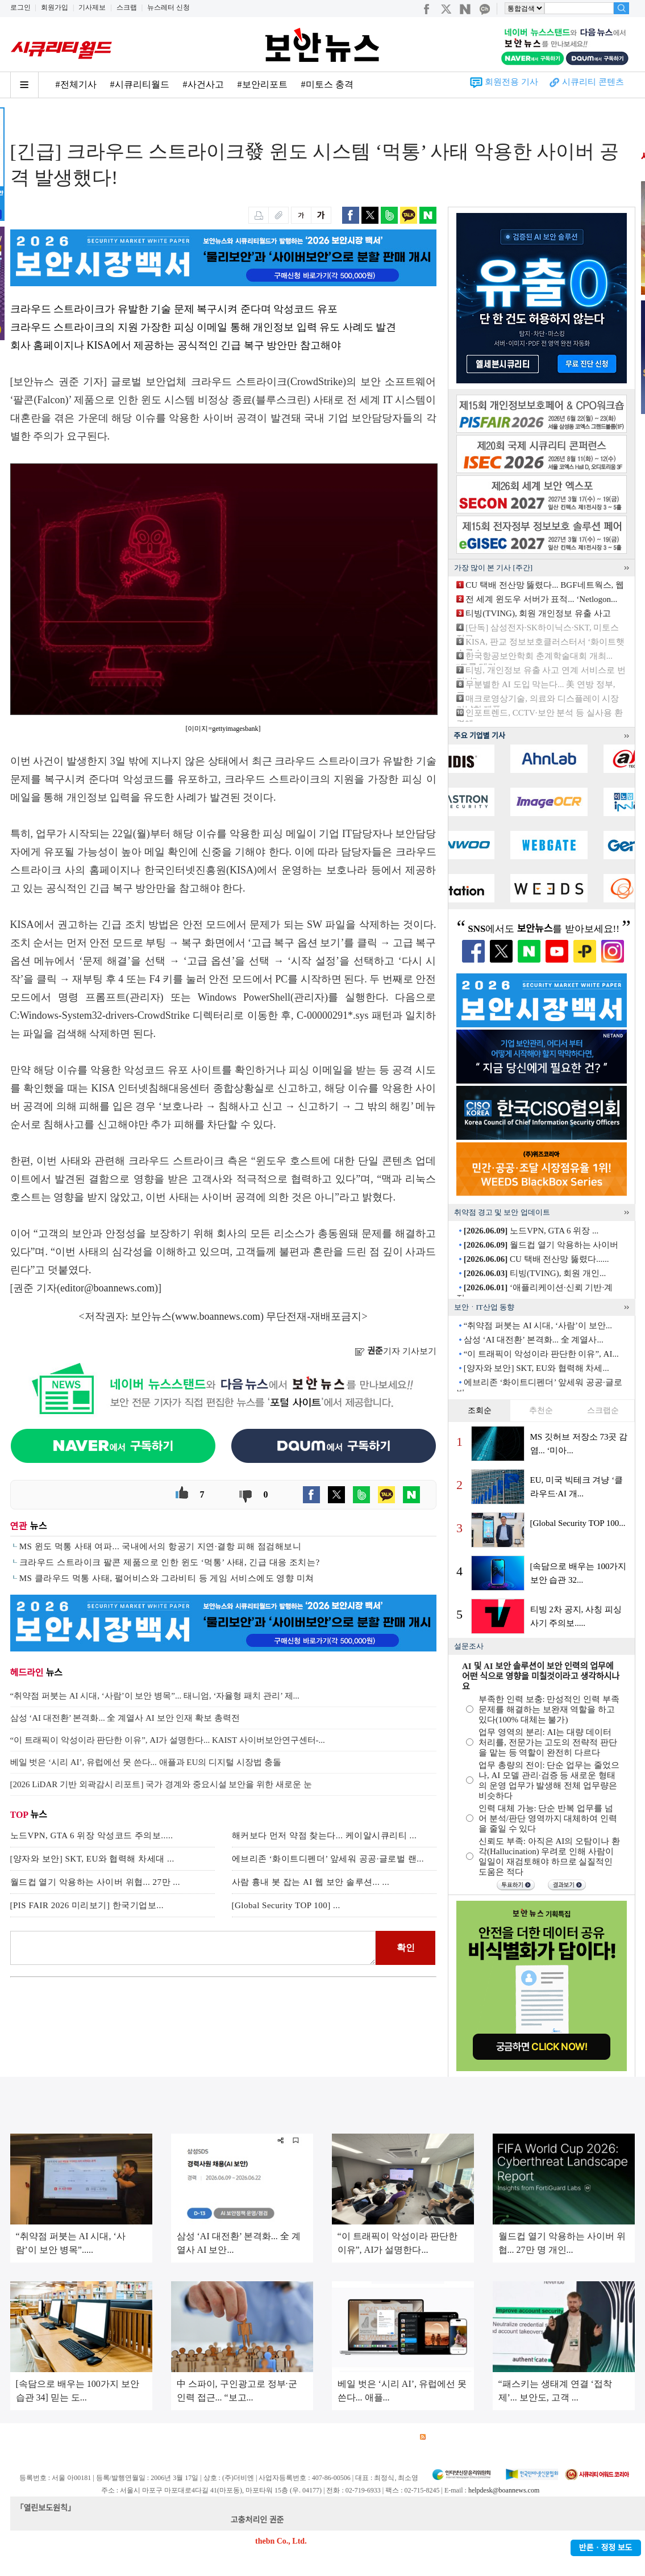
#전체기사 (76, 84)
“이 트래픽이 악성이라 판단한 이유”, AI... (541, 1353)
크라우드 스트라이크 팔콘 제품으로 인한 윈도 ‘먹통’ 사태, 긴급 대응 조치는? (169, 1562)
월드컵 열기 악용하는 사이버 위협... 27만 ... (95, 1882)
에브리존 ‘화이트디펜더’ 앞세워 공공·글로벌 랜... (328, 1858)
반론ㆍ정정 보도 (605, 2548)
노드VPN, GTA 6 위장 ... (531, 1230)
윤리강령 (276, 2437)
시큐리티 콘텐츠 (593, 81)
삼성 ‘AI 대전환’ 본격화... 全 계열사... (534, 1339)
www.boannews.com (217, 1316)
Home (20, 120)
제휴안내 (356, 2437)
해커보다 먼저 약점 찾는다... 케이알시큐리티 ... (324, 1835)
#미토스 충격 (327, 84)
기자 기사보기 (395, 1351)
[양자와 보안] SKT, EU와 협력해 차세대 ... (92, 1858)
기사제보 (92, 7)
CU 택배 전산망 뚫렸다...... (536, 1259)
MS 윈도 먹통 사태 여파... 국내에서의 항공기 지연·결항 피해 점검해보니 (160, 1546)
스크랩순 (603, 1410)
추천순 (541, 1410)
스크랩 (126, 7)
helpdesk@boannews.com (503, 2490)
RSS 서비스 (445, 2437)
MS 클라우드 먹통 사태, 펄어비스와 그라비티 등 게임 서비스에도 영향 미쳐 (166, 1578)
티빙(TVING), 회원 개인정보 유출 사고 (537, 613)
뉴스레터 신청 (168, 7)
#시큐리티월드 (139, 84)
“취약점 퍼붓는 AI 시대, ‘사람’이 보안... (538, 1325)
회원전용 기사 (511, 81)
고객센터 (316, 2437)
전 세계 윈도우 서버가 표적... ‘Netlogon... (541, 599)
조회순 (480, 1410)
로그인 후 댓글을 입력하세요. (193, 1948)
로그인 (20, 7)
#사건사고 (203, 84)
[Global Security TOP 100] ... (286, 1905)
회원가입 (54, 7)
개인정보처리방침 (158, 2437)
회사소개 (25, 2437)
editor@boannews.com (107, 1288)
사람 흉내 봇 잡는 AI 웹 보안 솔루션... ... (311, 1882)
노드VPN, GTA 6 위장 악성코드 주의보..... (91, 1835)
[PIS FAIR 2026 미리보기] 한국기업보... (87, 1905)
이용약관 (104, 2437)
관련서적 (395, 2437)
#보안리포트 (263, 84)
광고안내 (64, 2437)
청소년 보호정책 (225, 2437)
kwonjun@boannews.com (327, 2520)
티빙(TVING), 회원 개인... (535, 1273)
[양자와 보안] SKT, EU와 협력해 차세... (536, 1368)
